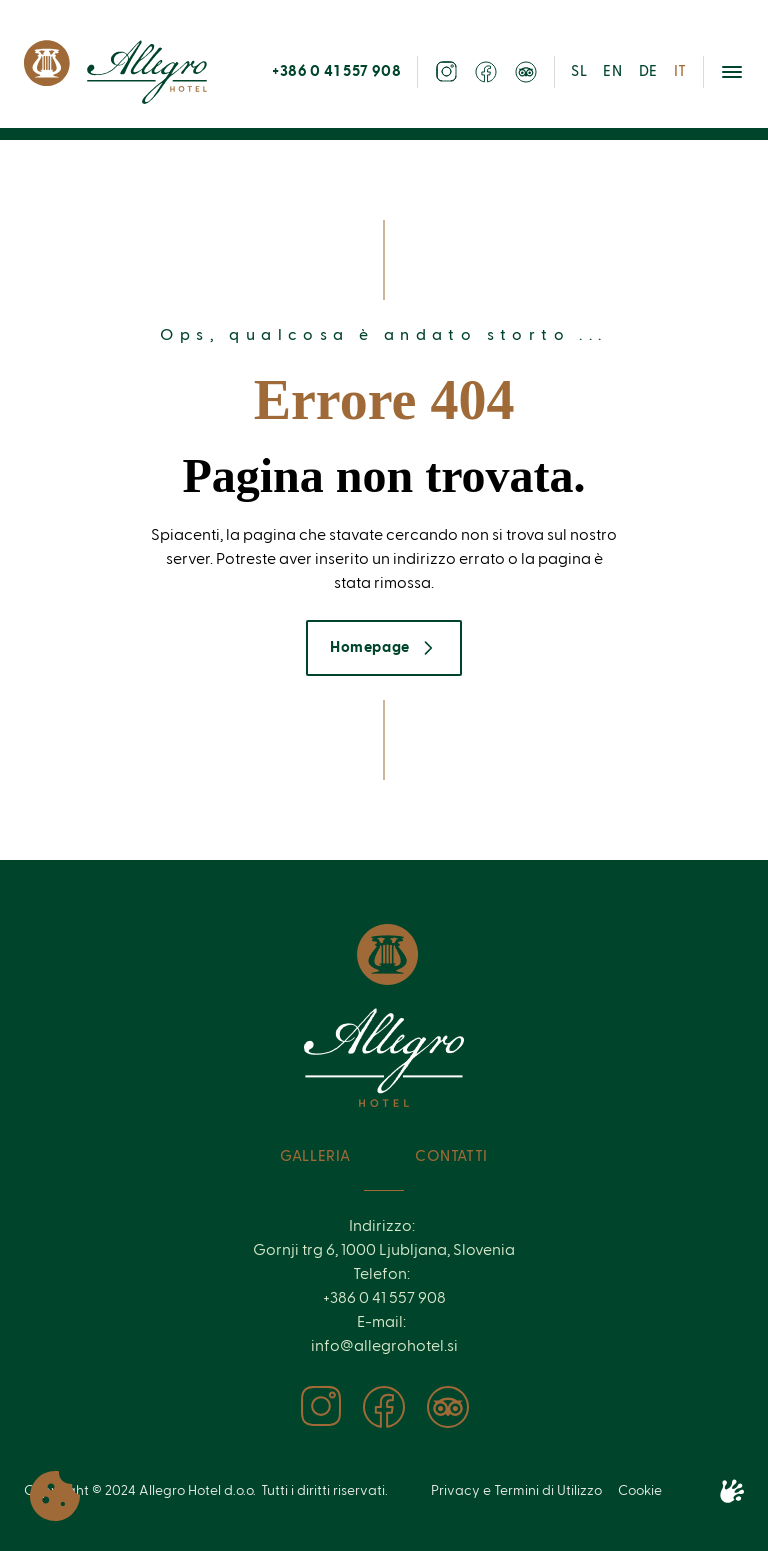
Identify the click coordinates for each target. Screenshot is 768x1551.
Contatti (451, 1156)
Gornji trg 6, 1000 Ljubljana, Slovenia (384, 1251)
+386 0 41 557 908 (336, 71)
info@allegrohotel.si (384, 1347)
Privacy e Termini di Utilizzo (516, 1491)
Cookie (640, 1491)
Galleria (315, 1156)
